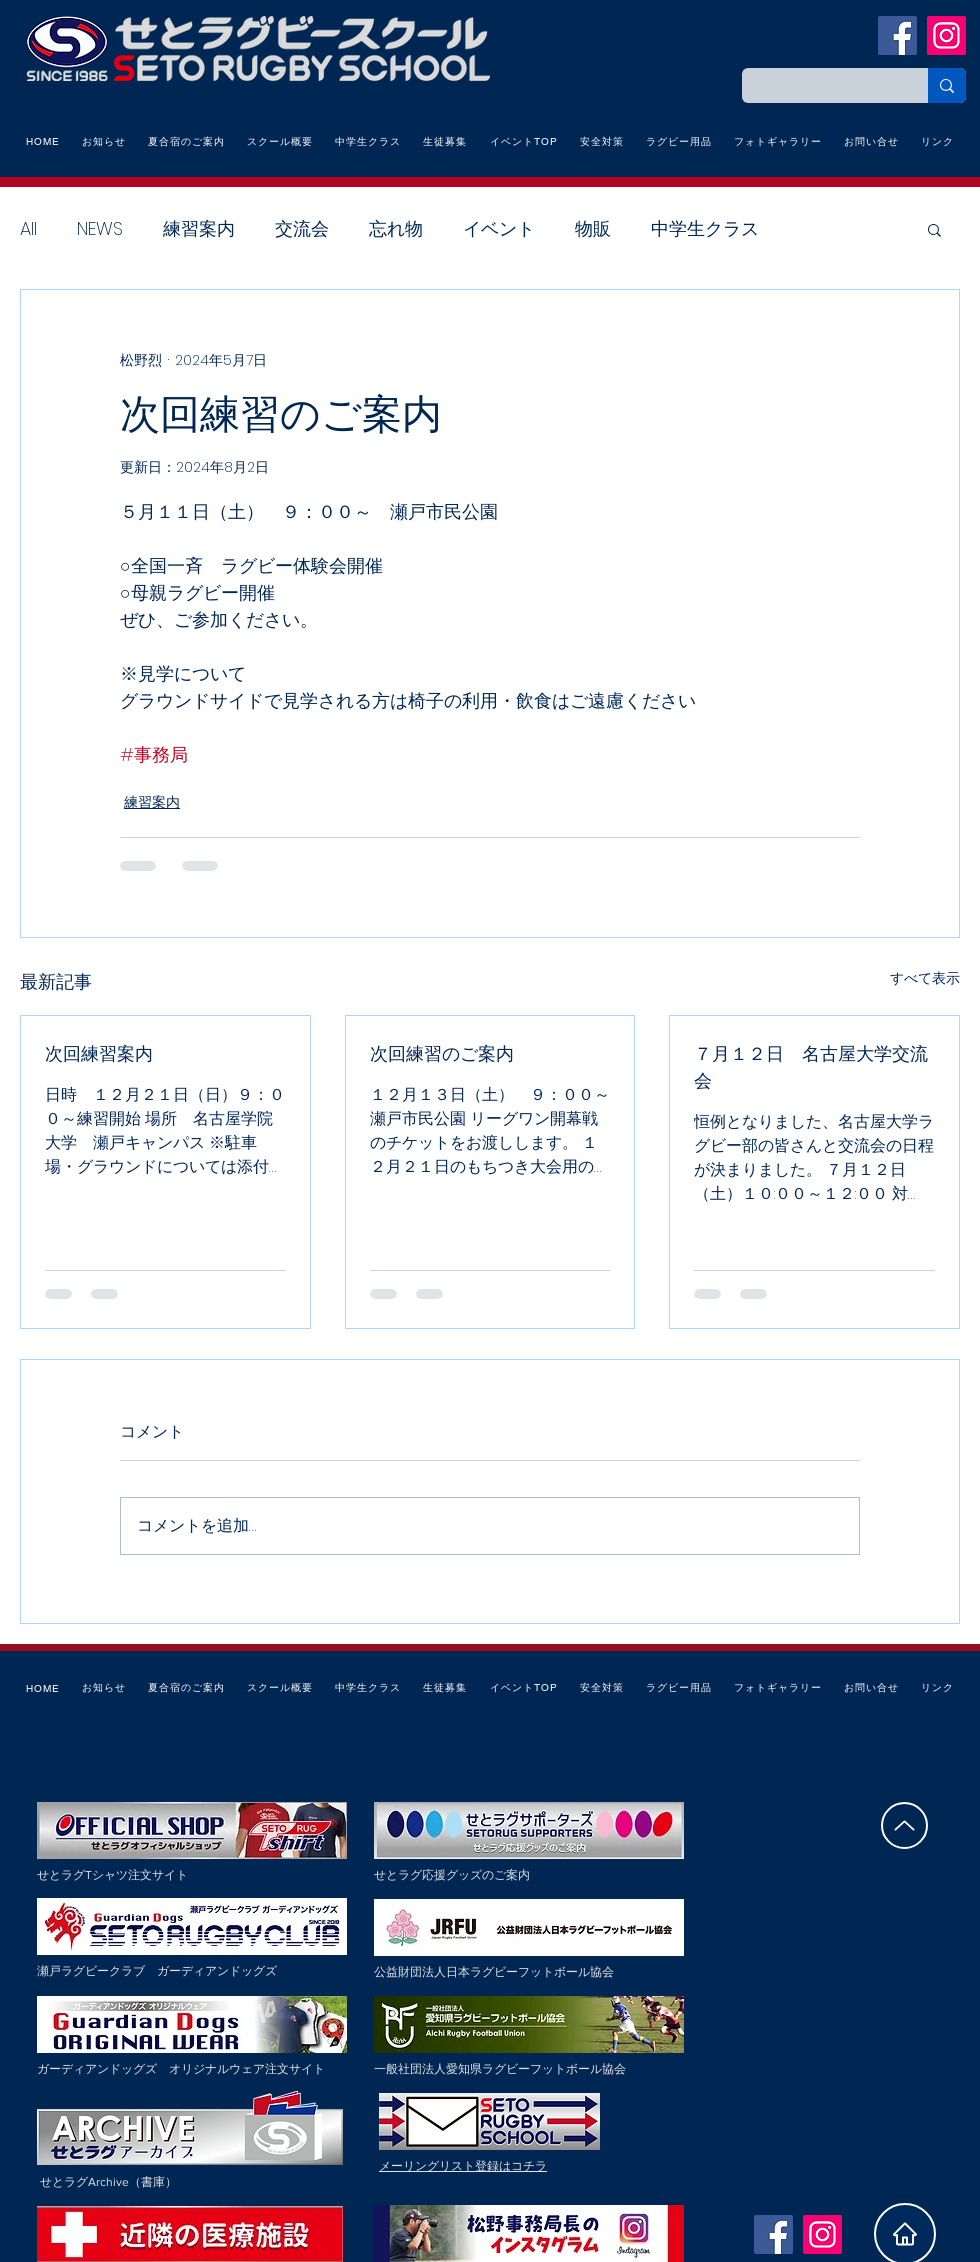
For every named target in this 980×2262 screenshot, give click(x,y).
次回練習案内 (99, 1053)
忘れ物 (396, 228)
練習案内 (199, 228)
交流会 (302, 228)
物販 (593, 228)
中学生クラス (705, 228)
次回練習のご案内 (442, 1053)
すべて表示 (925, 978)
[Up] (904, 1825)
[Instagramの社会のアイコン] (946, 35)
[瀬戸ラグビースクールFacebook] (897, 35)
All (28, 228)
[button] (934, 229)
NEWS (100, 228)
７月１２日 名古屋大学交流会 (811, 1067)
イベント (499, 228)
